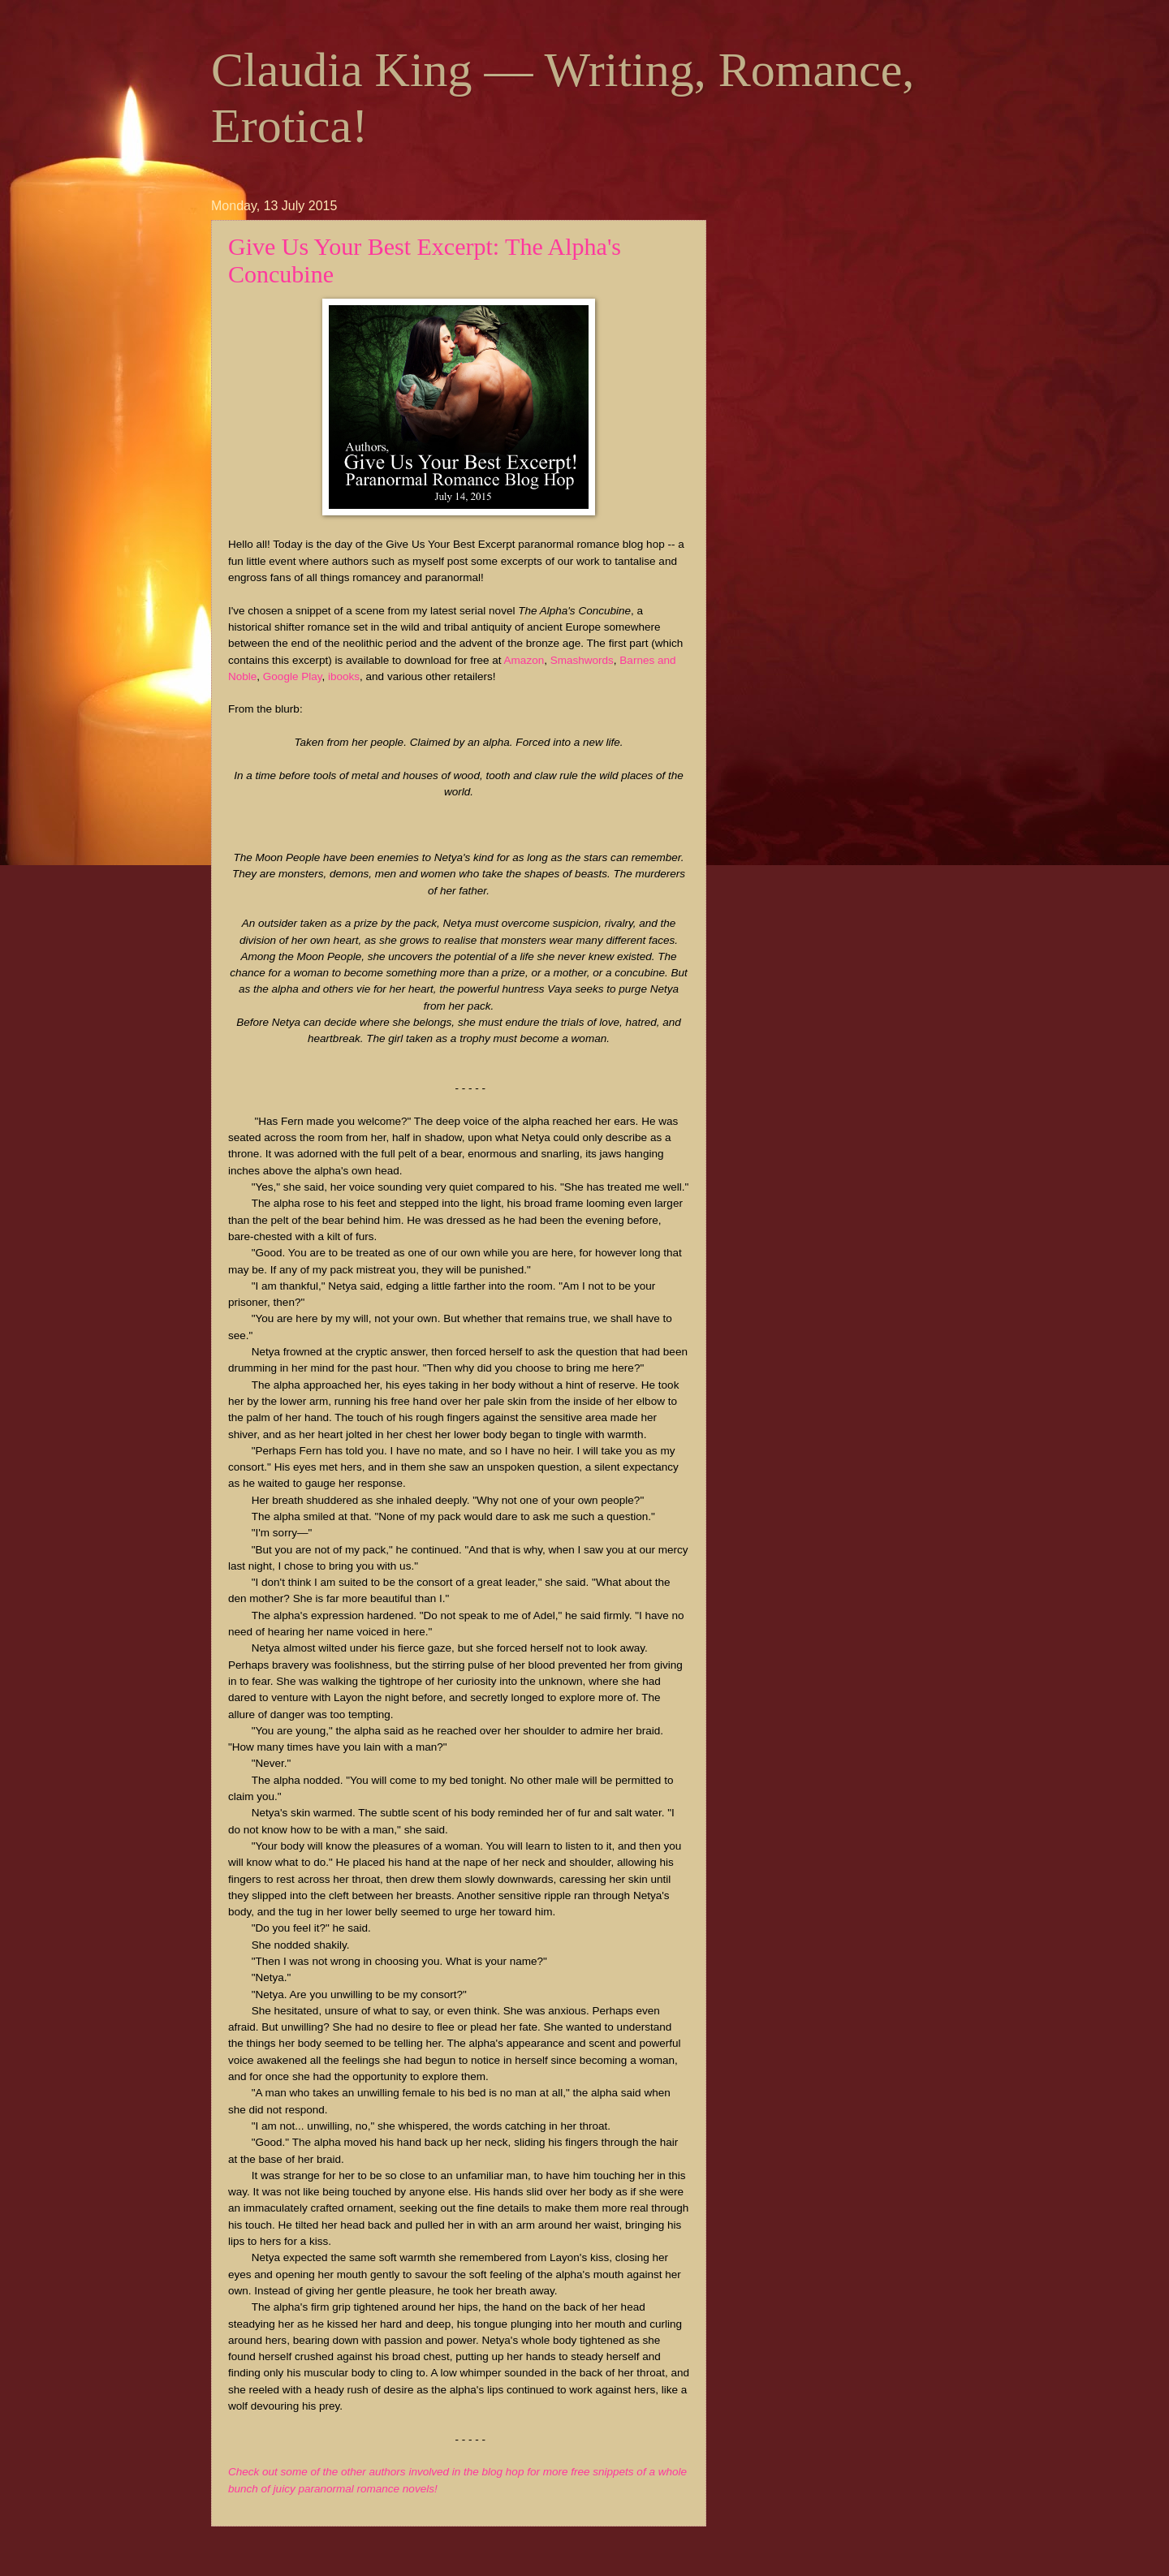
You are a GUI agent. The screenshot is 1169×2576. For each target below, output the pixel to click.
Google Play (292, 676)
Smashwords (582, 660)
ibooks (344, 676)
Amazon (524, 660)
